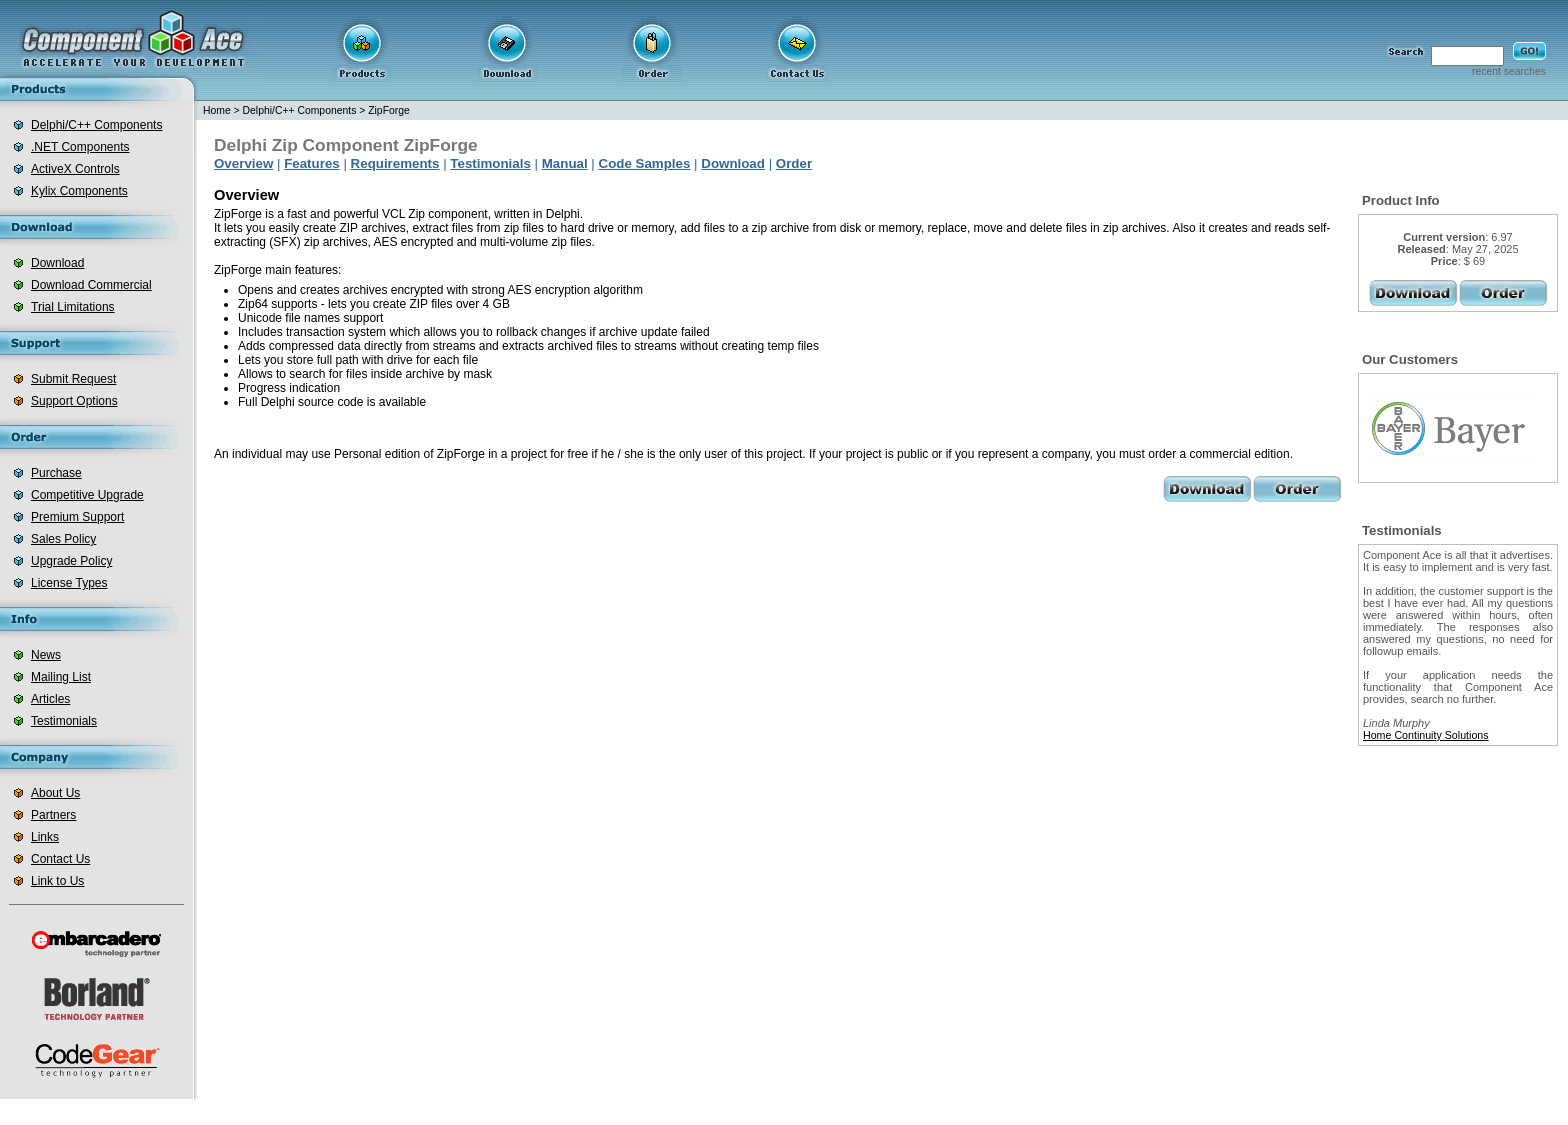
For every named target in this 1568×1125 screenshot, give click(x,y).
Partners (53, 815)
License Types (69, 583)
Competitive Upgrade (87, 495)
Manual (565, 163)
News (46, 655)
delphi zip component (901, 1112)
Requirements (395, 163)
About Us (55, 793)
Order (794, 163)
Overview (243, 163)
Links (45, 837)
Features (312, 163)
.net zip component (699, 1112)
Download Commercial (91, 285)
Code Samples (645, 163)
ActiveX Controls (75, 169)
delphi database (1005, 1112)
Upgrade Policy (71, 561)
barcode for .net (797, 1112)
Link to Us (57, 881)
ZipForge (389, 110)
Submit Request (73, 379)
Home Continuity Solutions (1426, 735)
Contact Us (60, 859)
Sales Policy (63, 539)
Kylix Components (79, 191)
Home (217, 110)
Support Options (74, 401)
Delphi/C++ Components (96, 125)
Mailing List (61, 677)
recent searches (1509, 71)
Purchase (56, 473)
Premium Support (77, 517)
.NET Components (80, 147)
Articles (50, 699)
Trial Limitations (73, 307)
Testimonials (64, 721)
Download (57, 263)
